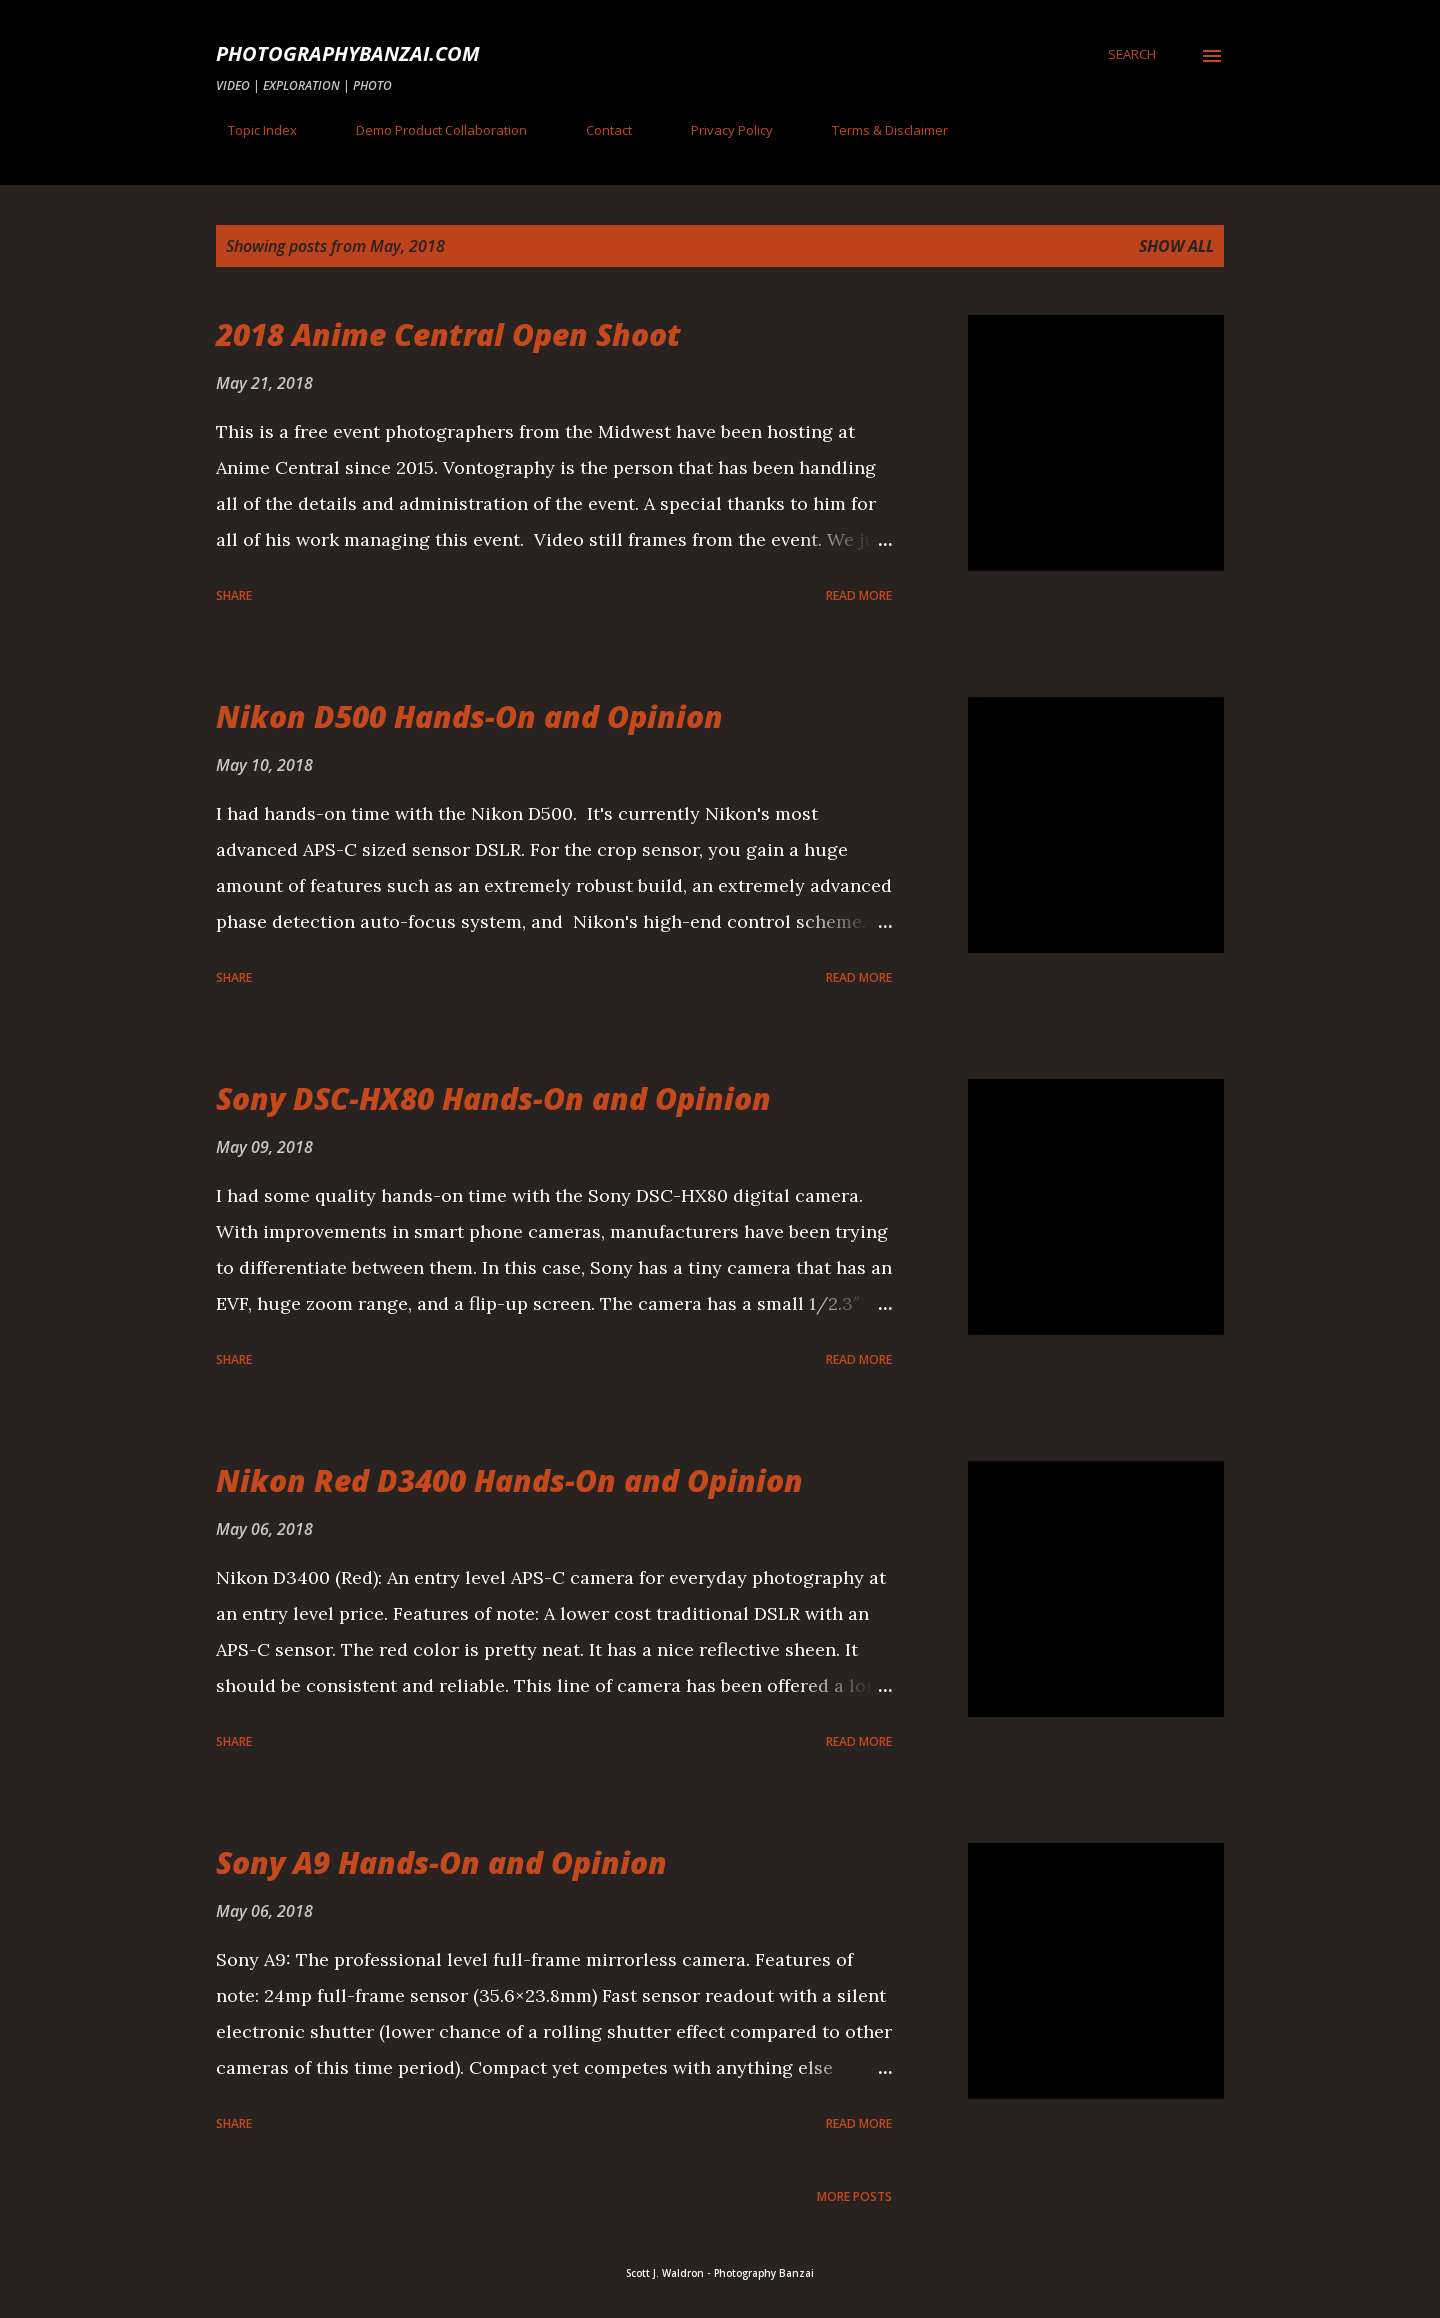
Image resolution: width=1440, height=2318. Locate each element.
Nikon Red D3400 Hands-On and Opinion (509, 1480)
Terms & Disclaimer (878, 130)
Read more (859, 595)
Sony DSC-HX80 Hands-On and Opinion (493, 1098)
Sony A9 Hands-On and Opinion (441, 1862)
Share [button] (234, 595)
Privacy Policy (720, 130)
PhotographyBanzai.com (348, 53)
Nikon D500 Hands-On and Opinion (469, 716)
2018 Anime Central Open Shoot (448, 334)
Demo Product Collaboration (429, 130)
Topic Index (250, 130)
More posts (854, 2196)
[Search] (1132, 54)
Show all (1176, 246)
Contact (597, 130)
